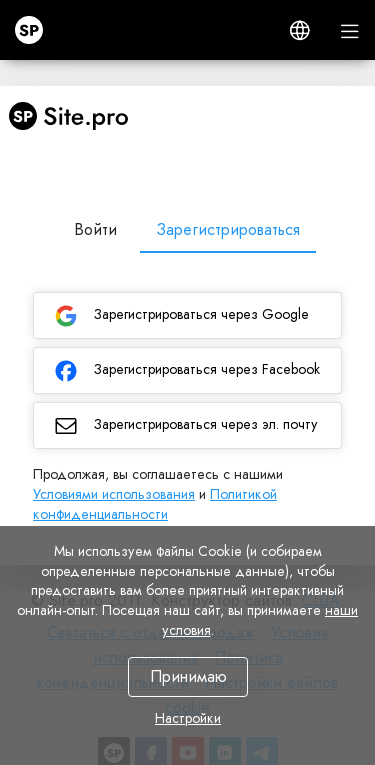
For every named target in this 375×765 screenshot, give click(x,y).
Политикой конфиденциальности (155, 504)
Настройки (188, 718)
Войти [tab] (95, 229)
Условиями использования (114, 494)
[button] (300, 30)
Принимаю (187, 676)
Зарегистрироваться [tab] (228, 229)
